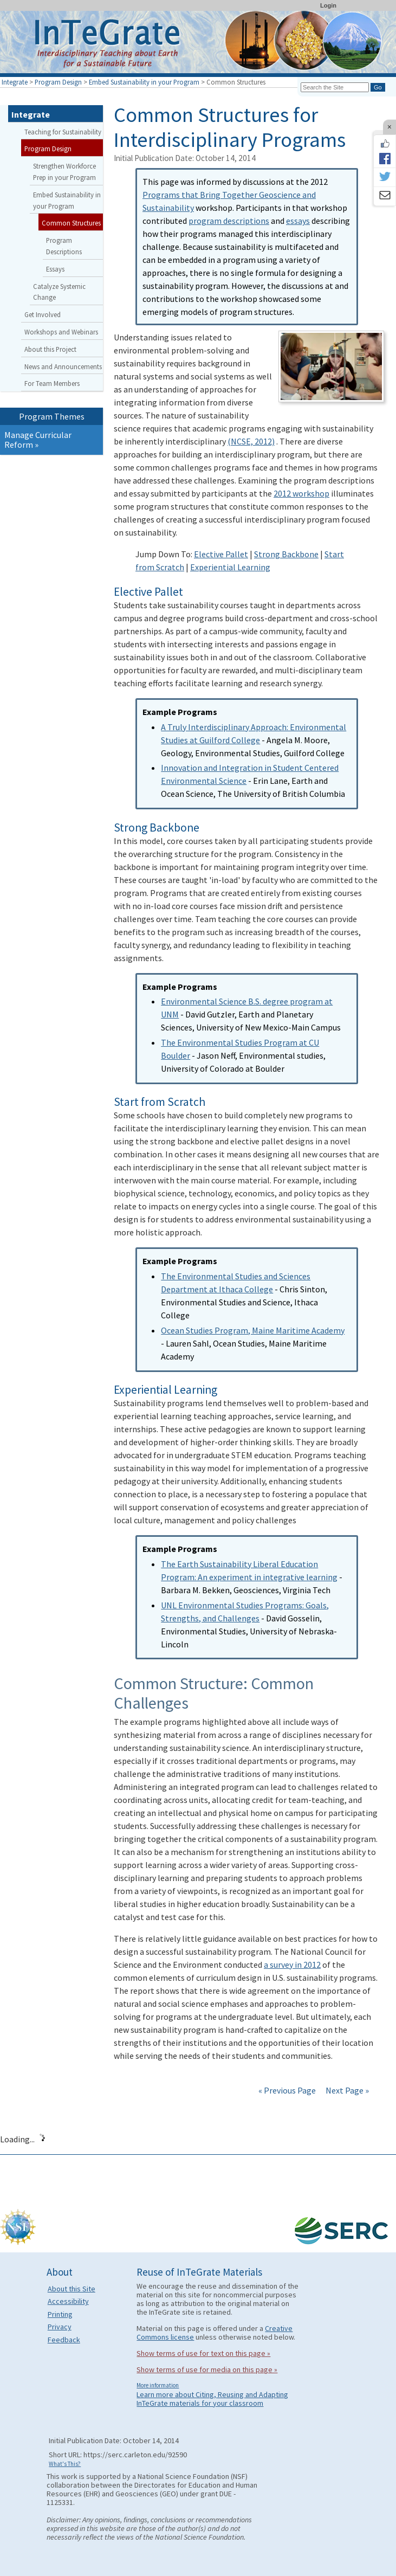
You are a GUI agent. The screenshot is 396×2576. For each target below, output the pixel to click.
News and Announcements (63, 366)
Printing (60, 2314)
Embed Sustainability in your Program (144, 82)
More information (158, 2385)
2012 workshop (301, 493)
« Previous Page (287, 2090)
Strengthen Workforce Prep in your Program (64, 172)
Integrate (15, 82)
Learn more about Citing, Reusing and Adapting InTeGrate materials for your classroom (212, 2399)
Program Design (58, 82)
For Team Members (52, 383)
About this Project (50, 349)
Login (328, 5)
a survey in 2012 (292, 1964)
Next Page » (346, 2090)
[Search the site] (335, 87)
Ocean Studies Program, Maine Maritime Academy (253, 1330)
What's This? (65, 2464)
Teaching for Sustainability (62, 131)
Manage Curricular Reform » (38, 439)
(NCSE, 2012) (251, 441)
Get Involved (42, 314)
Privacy (60, 2327)
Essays (55, 269)
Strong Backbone (286, 554)
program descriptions (229, 220)
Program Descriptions (64, 246)
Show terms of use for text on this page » (203, 2353)
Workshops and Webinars (61, 331)
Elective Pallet (221, 554)
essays (298, 220)
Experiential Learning (230, 567)
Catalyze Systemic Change (59, 292)
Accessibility (68, 2301)
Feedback (64, 2340)
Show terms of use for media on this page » (207, 2369)
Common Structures (71, 222)
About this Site (71, 2289)
